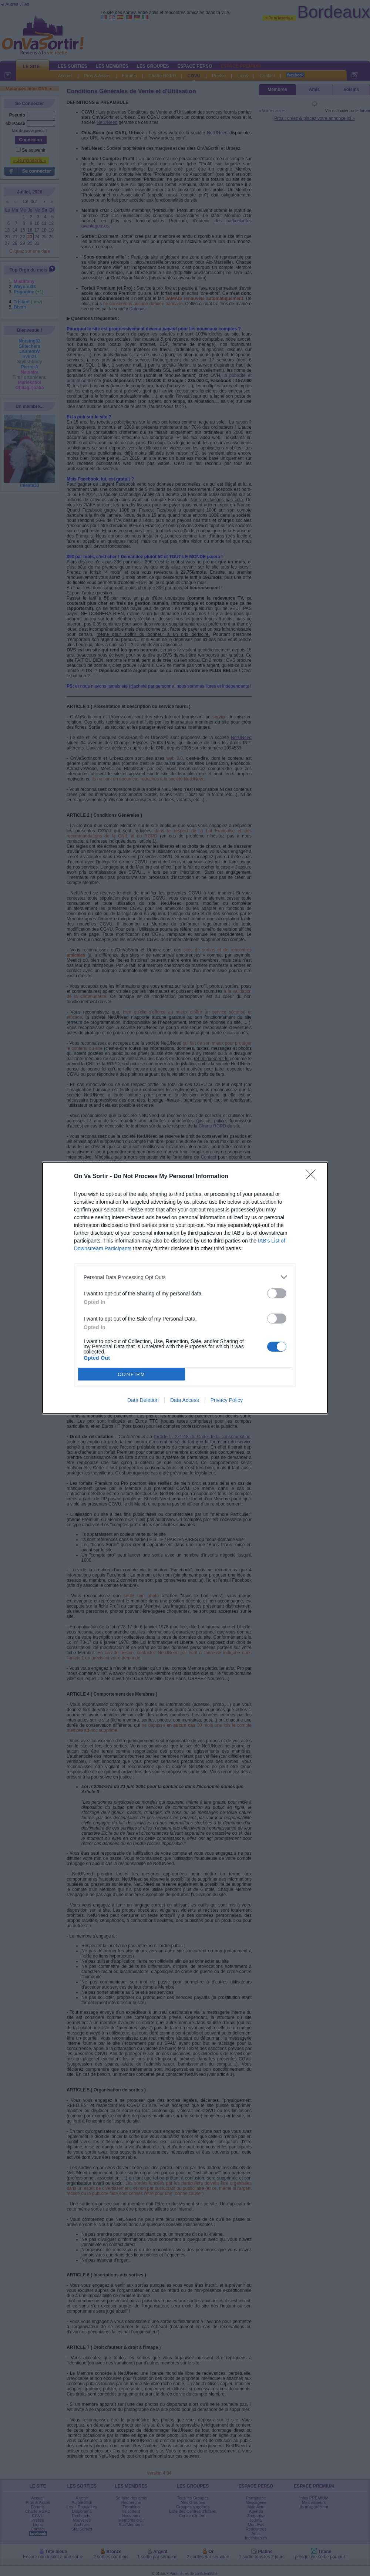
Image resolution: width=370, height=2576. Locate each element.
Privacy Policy (227, 1400)
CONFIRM (131, 1374)
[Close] (313, 1177)
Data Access (184, 1400)
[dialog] (185, 1288)
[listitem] (185, 1277)
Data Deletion (143, 1400)
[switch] (276, 1293)
